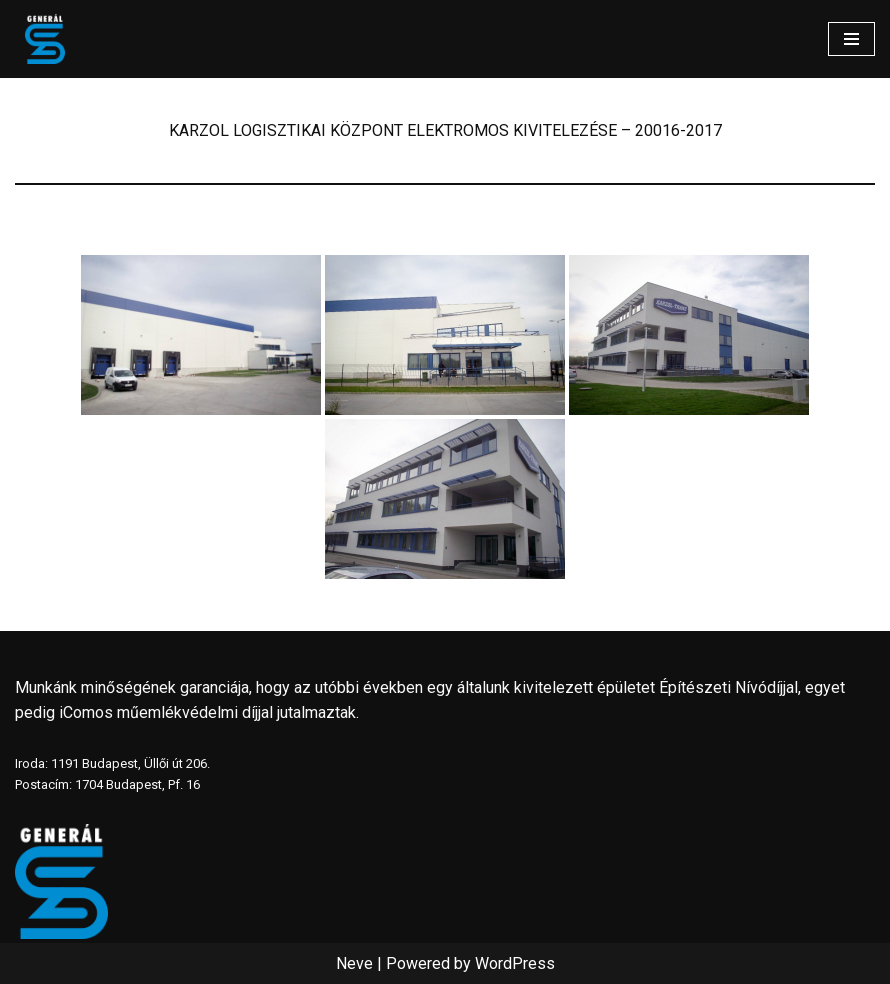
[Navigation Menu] (851, 39)
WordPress (515, 963)
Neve (354, 963)
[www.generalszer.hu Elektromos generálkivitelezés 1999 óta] (45, 39)
